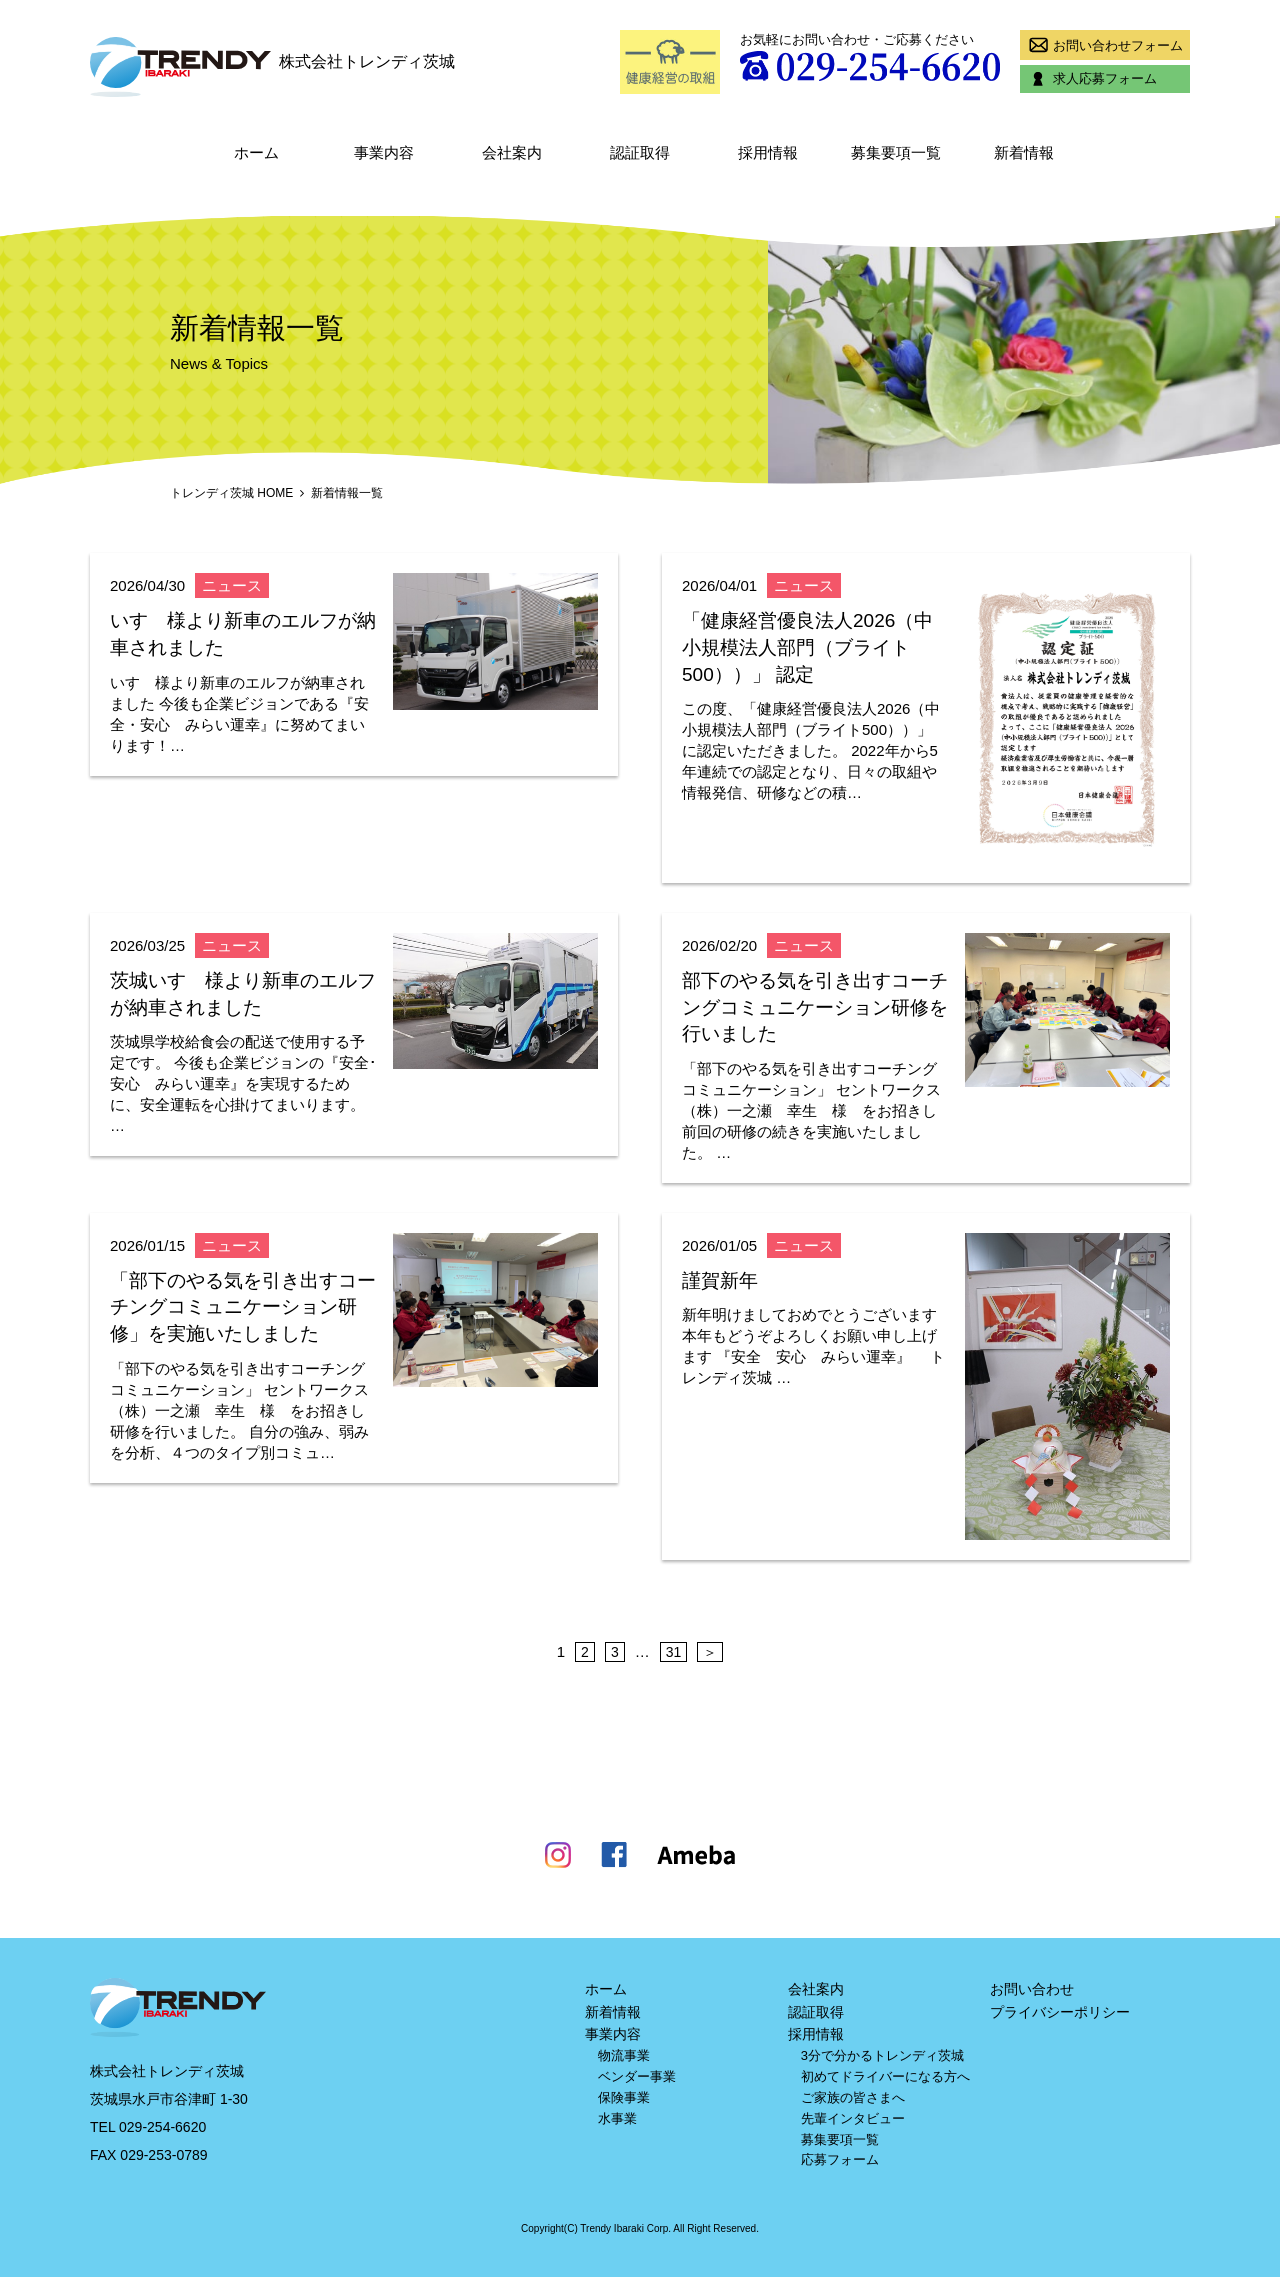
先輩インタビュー (853, 2118)
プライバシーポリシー (1060, 2012)
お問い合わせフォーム (1103, 45)
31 (674, 1652)
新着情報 (1024, 152)
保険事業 (624, 2097)
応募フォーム (840, 2159)
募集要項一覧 (896, 152)
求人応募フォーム (1090, 78)
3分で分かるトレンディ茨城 (882, 2055)
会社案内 (512, 152)
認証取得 (640, 152)
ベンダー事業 (637, 2076)
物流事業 (624, 2055)
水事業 (617, 2118)
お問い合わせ (1032, 1989)
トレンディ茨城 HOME (231, 493)
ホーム (256, 152)
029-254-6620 (162, 2127)
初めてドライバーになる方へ (885, 2076)
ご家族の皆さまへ (853, 2097)
